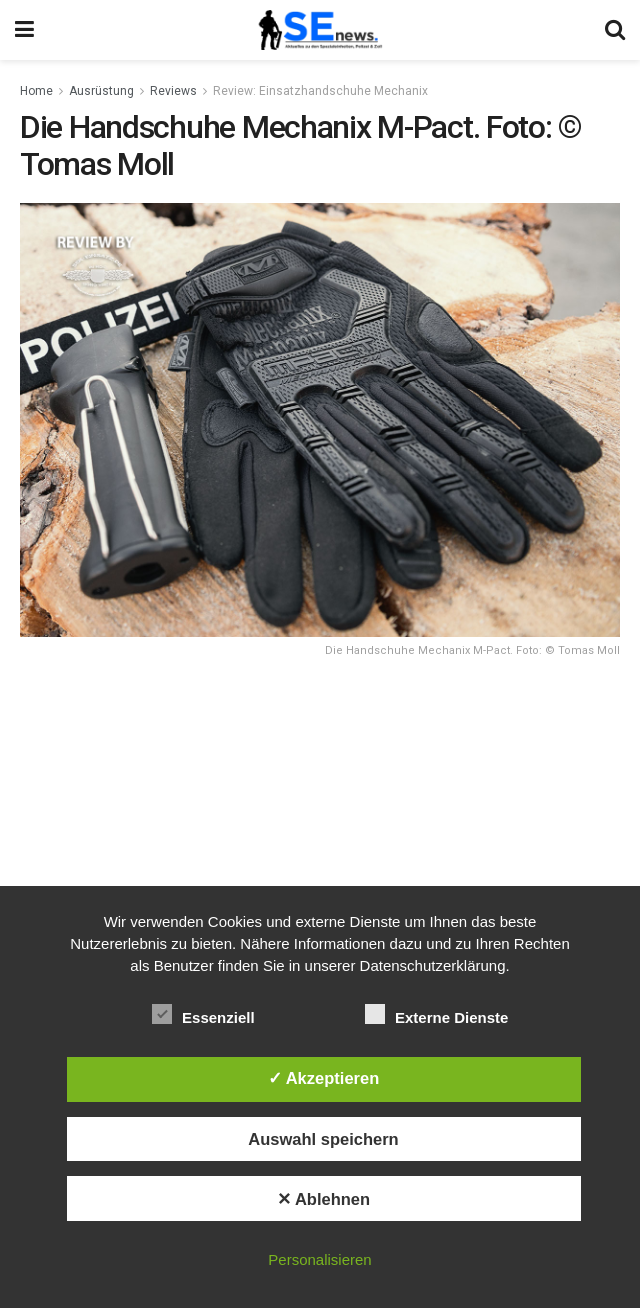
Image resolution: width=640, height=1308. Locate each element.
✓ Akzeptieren (324, 1078)
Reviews (173, 91)
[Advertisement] (320, 818)
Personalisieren (319, 1259)
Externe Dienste (436, 1014)
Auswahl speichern (323, 1139)
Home (36, 91)
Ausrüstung (101, 91)
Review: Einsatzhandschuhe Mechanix (320, 91)
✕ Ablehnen (323, 1199)
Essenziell (203, 1014)
